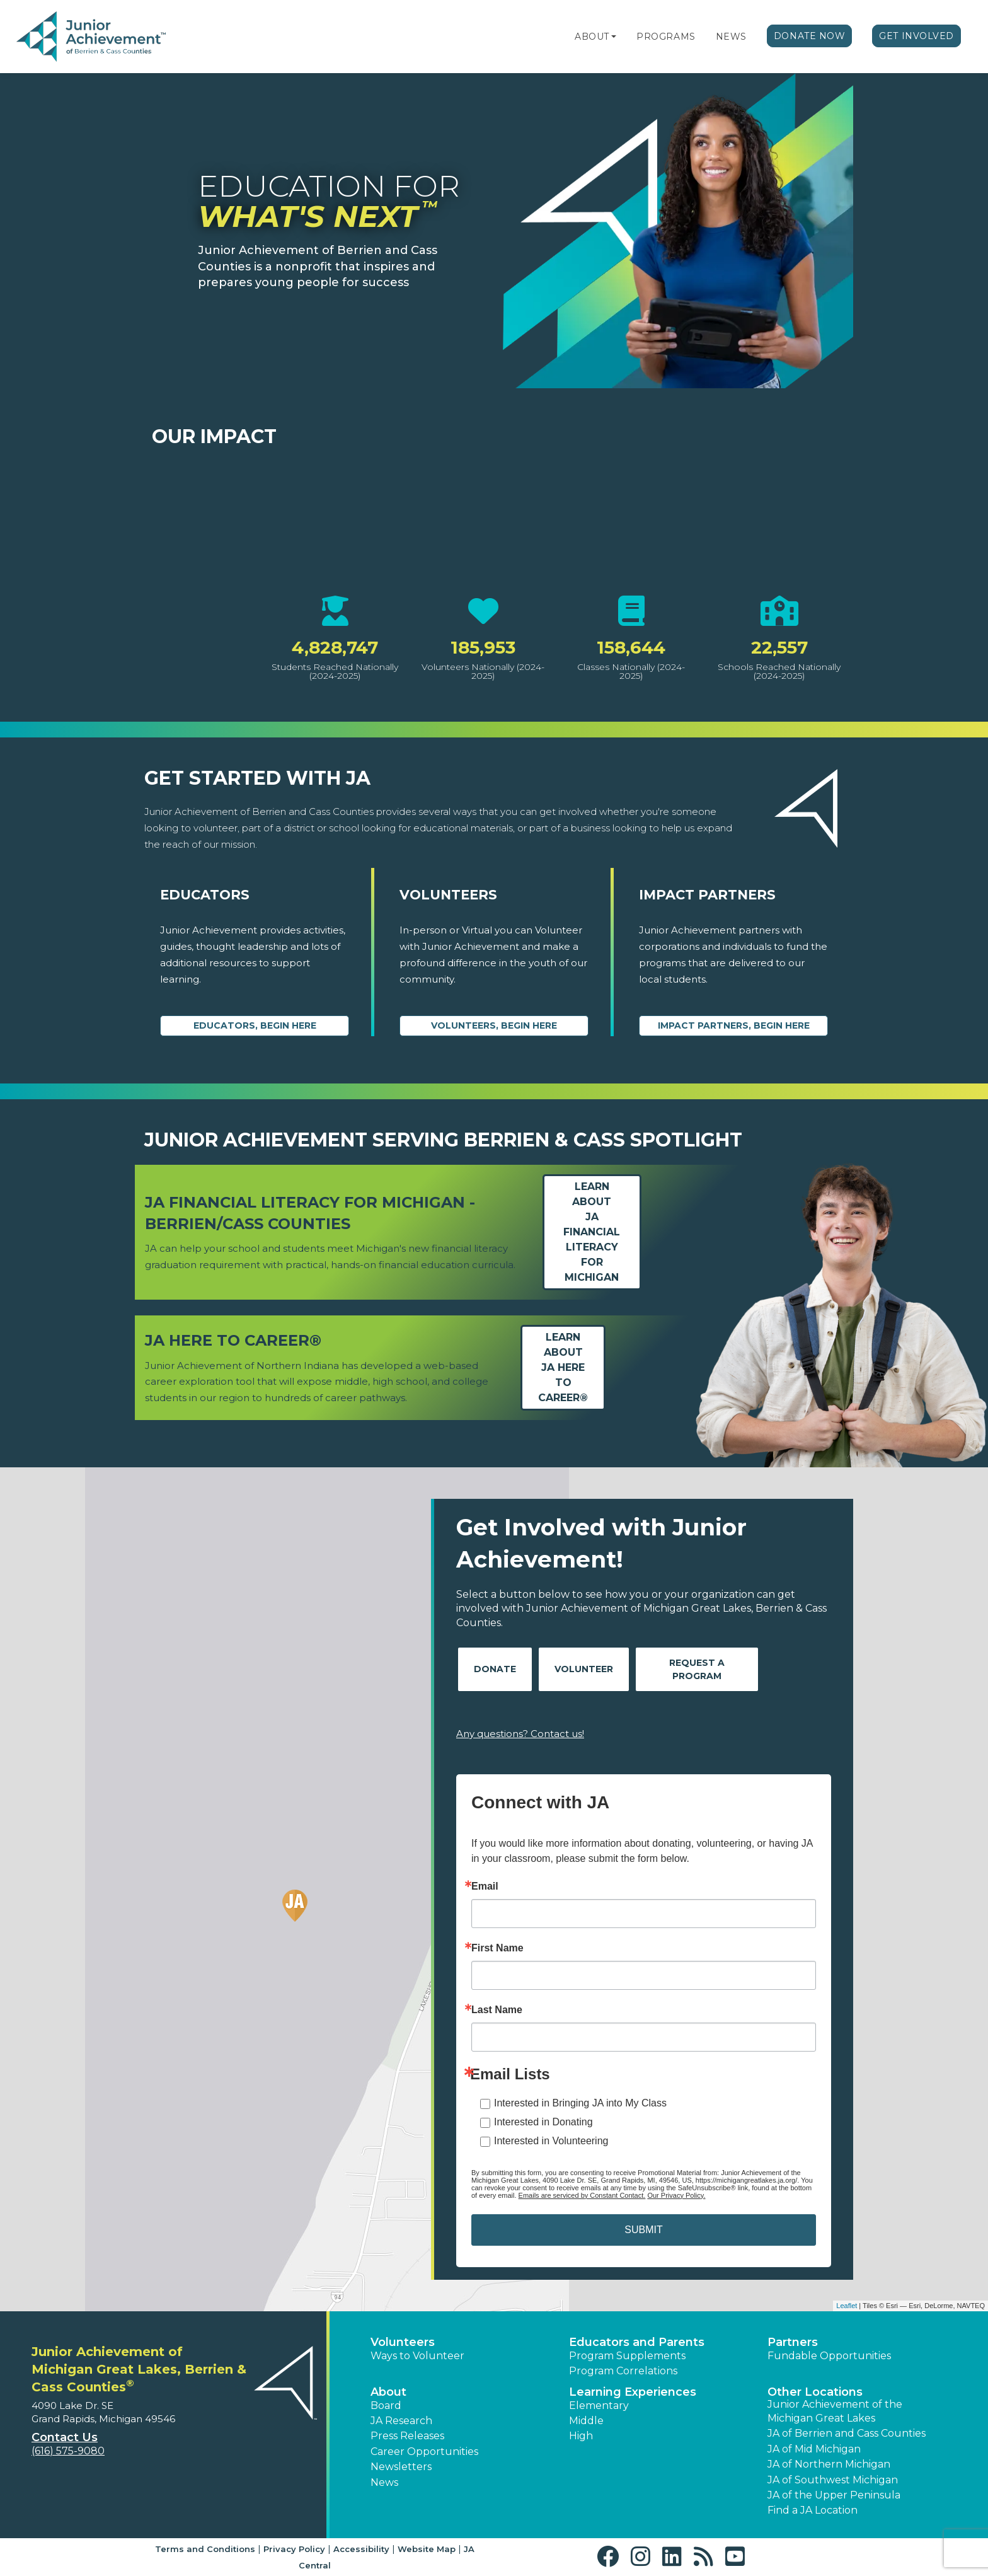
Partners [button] (792, 2342)
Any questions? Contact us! (520, 1734)
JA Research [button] (401, 2421)
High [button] (581, 2436)
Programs (665, 36)
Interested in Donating (543, 2122)
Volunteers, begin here (494, 1025)
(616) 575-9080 (68, 2451)
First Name (497, 1948)
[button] (613, 36)
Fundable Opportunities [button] (829, 2356)
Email (484, 1886)
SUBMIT (643, 2229)
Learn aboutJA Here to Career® (563, 1367)
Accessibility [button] (361, 2549)
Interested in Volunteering (551, 2140)
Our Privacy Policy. (676, 2195)
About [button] (388, 2392)
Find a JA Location (812, 2510)
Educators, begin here (254, 1025)
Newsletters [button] (401, 2467)
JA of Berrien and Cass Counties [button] (846, 2433)
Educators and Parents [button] (636, 2342)
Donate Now (810, 36)
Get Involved (916, 36)
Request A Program (697, 1669)
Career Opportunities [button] (424, 2452)
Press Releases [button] (407, 2436)
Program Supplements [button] (627, 2356)
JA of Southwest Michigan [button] (832, 2480)
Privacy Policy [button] (294, 2549)
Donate (495, 1669)
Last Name (496, 2010)
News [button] (384, 2482)
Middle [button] (586, 2421)
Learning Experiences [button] (632, 2392)
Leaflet (846, 2305)
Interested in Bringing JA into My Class (580, 2103)
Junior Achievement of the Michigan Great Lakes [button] (834, 2411)
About (592, 36)
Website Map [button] (427, 2549)
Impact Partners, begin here (734, 1025)
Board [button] (385, 2405)
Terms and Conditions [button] (205, 2549)
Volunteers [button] (402, 2342)
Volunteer (583, 1669)
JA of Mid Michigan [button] (814, 2449)
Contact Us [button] (65, 2437)
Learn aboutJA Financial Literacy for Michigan (592, 1232)
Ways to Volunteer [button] (417, 2356)
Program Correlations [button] (623, 2371)
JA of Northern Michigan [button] (828, 2464)
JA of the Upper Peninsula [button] (833, 2495)
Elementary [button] (599, 2405)
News (731, 36)
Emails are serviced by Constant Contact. (582, 2195)
